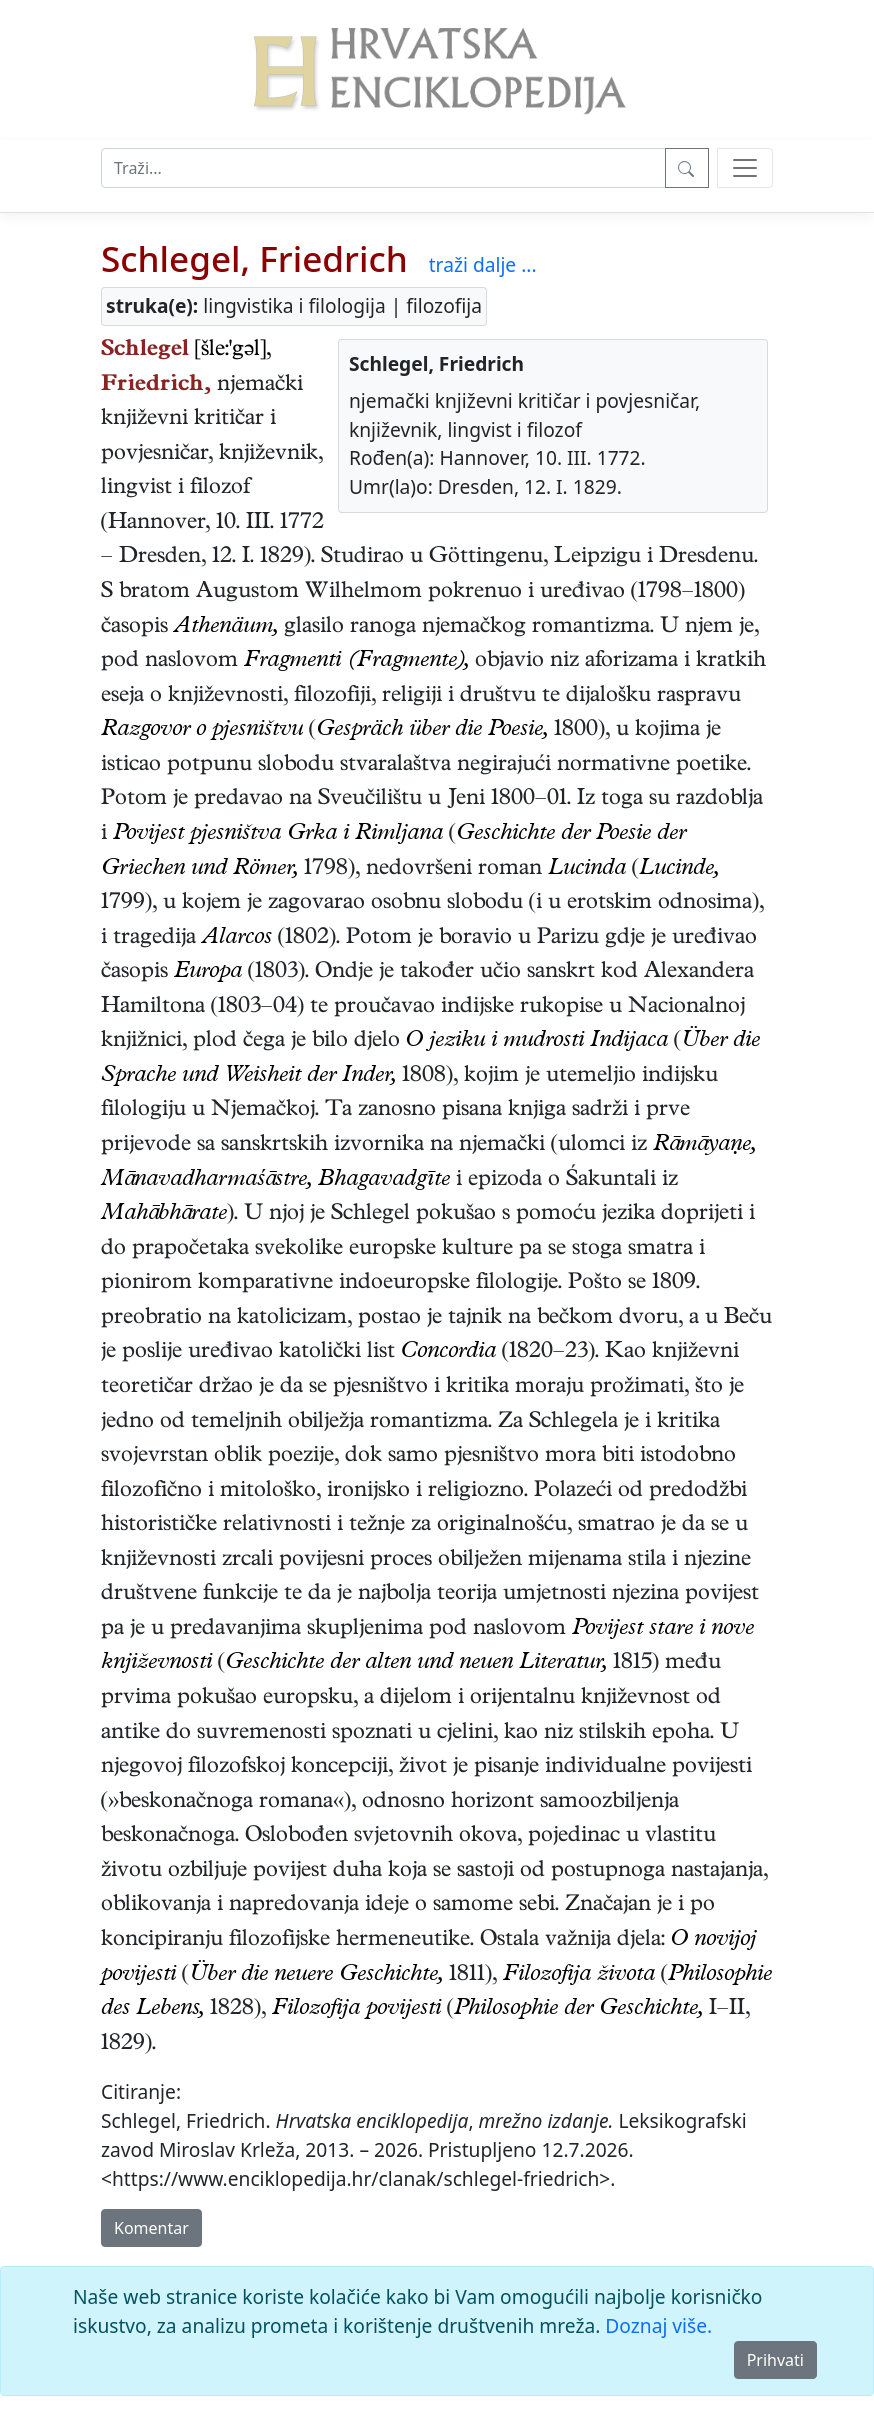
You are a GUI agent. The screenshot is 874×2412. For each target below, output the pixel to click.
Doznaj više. (658, 2325)
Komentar (151, 2228)
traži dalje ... (483, 264)
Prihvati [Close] (775, 2360)
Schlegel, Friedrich (254, 258)
